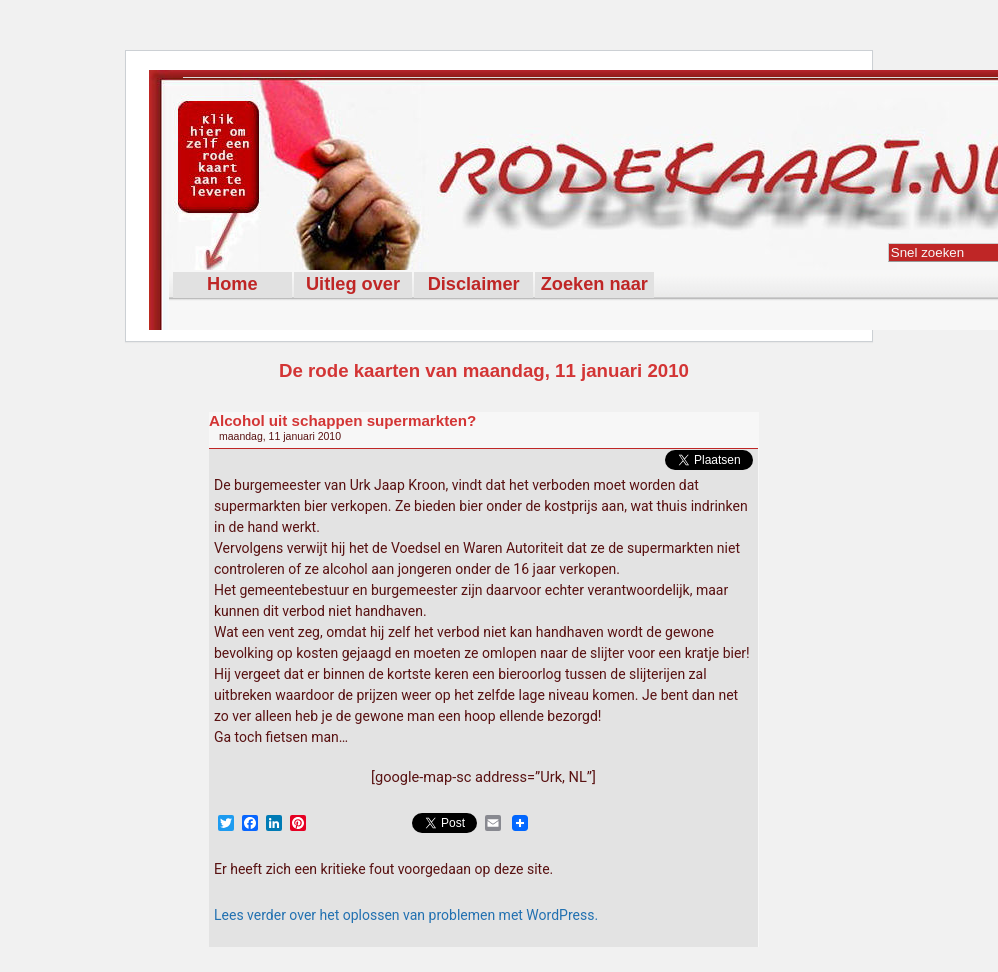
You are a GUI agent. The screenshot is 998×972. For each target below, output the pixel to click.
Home (232, 284)
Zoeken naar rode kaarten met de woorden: (594, 286)
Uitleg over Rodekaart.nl (353, 286)
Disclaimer (474, 284)
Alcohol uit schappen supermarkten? (342, 420)
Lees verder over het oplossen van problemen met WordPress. (406, 915)
